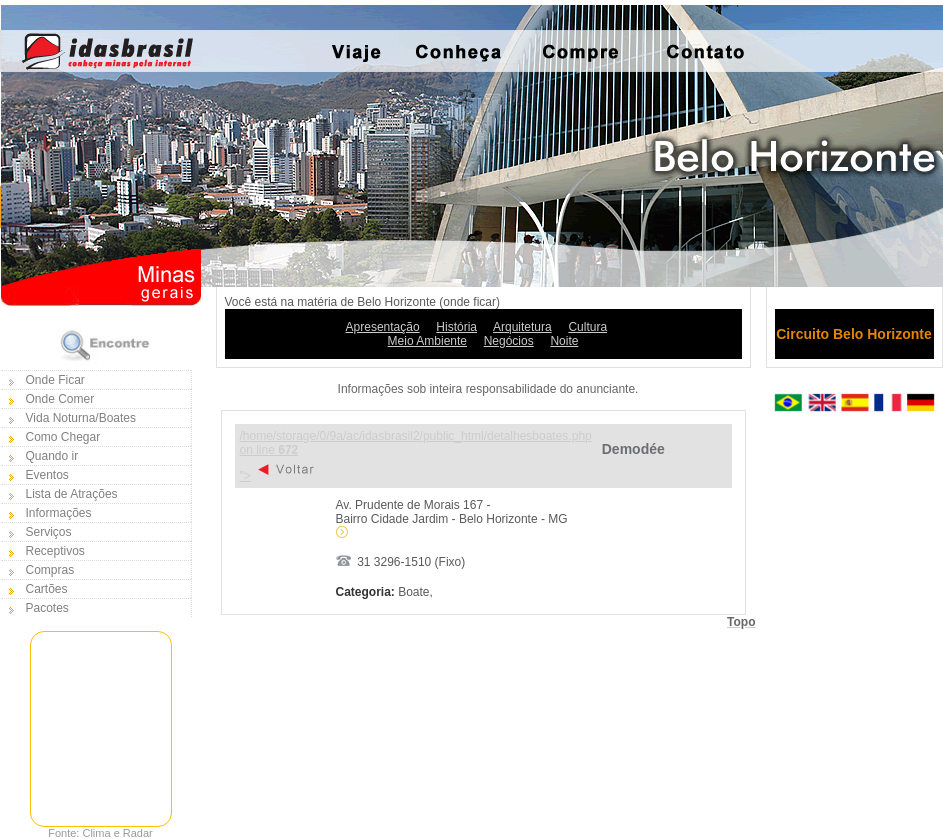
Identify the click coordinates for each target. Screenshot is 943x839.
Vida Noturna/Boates (81, 418)
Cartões (47, 589)
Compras (50, 570)
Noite (564, 341)
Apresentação (383, 327)
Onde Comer (60, 399)
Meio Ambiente (427, 341)
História (456, 327)
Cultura (587, 327)
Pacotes (47, 608)
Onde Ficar (55, 380)
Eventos (47, 475)
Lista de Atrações (72, 494)
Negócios (509, 341)
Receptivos (55, 551)
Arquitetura (522, 327)
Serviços (49, 532)
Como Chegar (63, 437)
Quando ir (52, 456)
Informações (59, 513)
